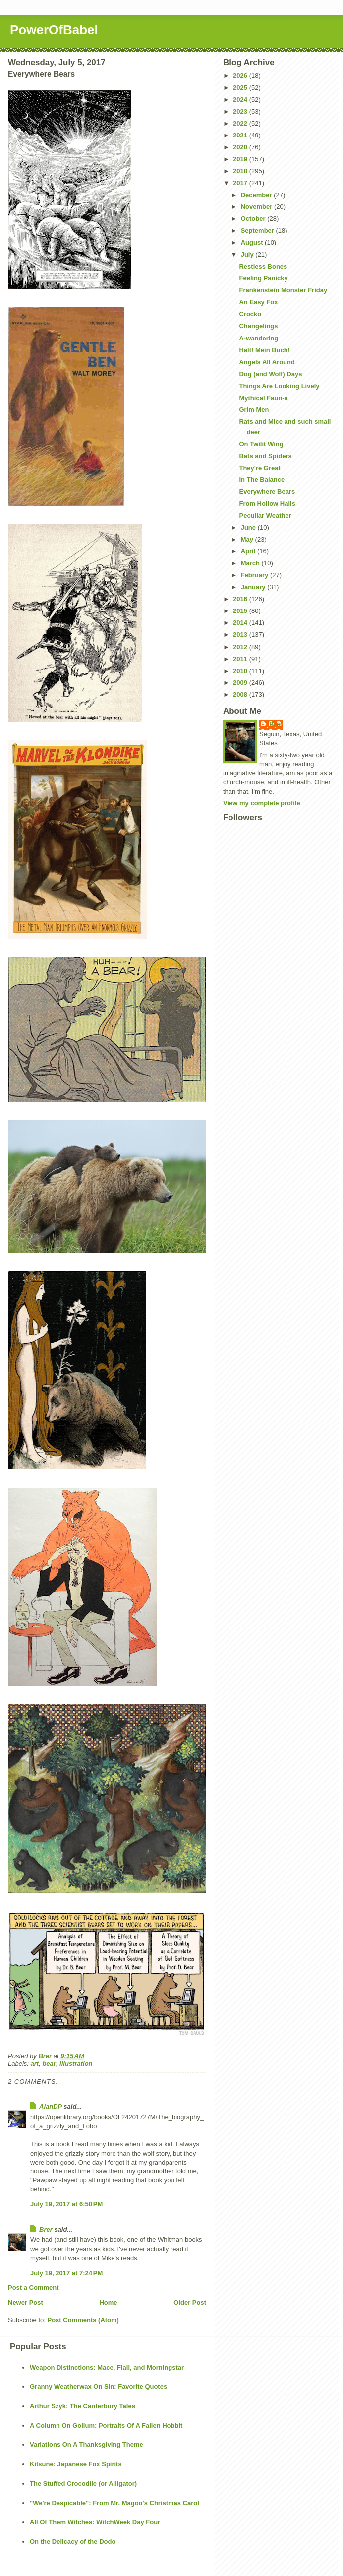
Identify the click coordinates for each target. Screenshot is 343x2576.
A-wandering (258, 338)
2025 (241, 87)
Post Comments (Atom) (83, 2320)
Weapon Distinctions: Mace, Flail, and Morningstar (107, 2367)
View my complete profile (261, 803)
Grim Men (254, 409)
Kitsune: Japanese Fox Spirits (76, 2464)
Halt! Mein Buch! (264, 350)
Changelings (258, 326)
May (248, 539)
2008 (241, 694)
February (255, 575)
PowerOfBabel (54, 29)
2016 (241, 599)
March (251, 563)
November (257, 206)
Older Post (189, 2302)
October (254, 218)
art (35, 2063)
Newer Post (25, 2302)
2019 (241, 159)
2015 (241, 610)
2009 (241, 682)
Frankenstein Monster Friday (283, 290)
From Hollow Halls (267, 503)
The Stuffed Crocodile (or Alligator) (83, 2483)
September (258, 230)
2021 (241, 135)
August (253, 242)
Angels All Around (266, 362)
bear (49, 2063)
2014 (241, 622)
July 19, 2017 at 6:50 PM (66, 2204)
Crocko (250, 314)
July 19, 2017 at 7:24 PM (66, 2273)
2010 (241, 671)
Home (108, 2302)
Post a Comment (33, 2287)
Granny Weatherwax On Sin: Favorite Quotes (98, 2386)
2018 (241, 171)
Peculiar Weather (265, 515)
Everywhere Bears (267, 491)
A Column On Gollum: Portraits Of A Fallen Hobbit (106, 2425)
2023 (241, 111)
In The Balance (262, 479)
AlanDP (50, 2106)
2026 (241, 75)
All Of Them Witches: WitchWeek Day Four (95, 2522)
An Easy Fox (258, 302)
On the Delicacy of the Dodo (72, 2541)
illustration (75, 2063)
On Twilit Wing (261, 444)
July (248, 254)
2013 (241, 634)
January (254, 587)
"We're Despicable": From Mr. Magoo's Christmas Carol (114, 2503)
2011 (241, 659)
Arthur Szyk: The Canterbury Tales (82, 2406)
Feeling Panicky (263, 278)
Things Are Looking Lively (279, 386)
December (257, 195)
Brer (46, 2229)
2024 (241, 99)
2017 (241, 183)
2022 (241, 123)
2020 (241, 147)
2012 (241, 647)
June (249, 527)
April (249, 551)
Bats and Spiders (265, 456)
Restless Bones (263, 266)
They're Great (259, 468)
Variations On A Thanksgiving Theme (86, 2444)
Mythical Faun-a (263, 398)
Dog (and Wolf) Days (270, 374)
